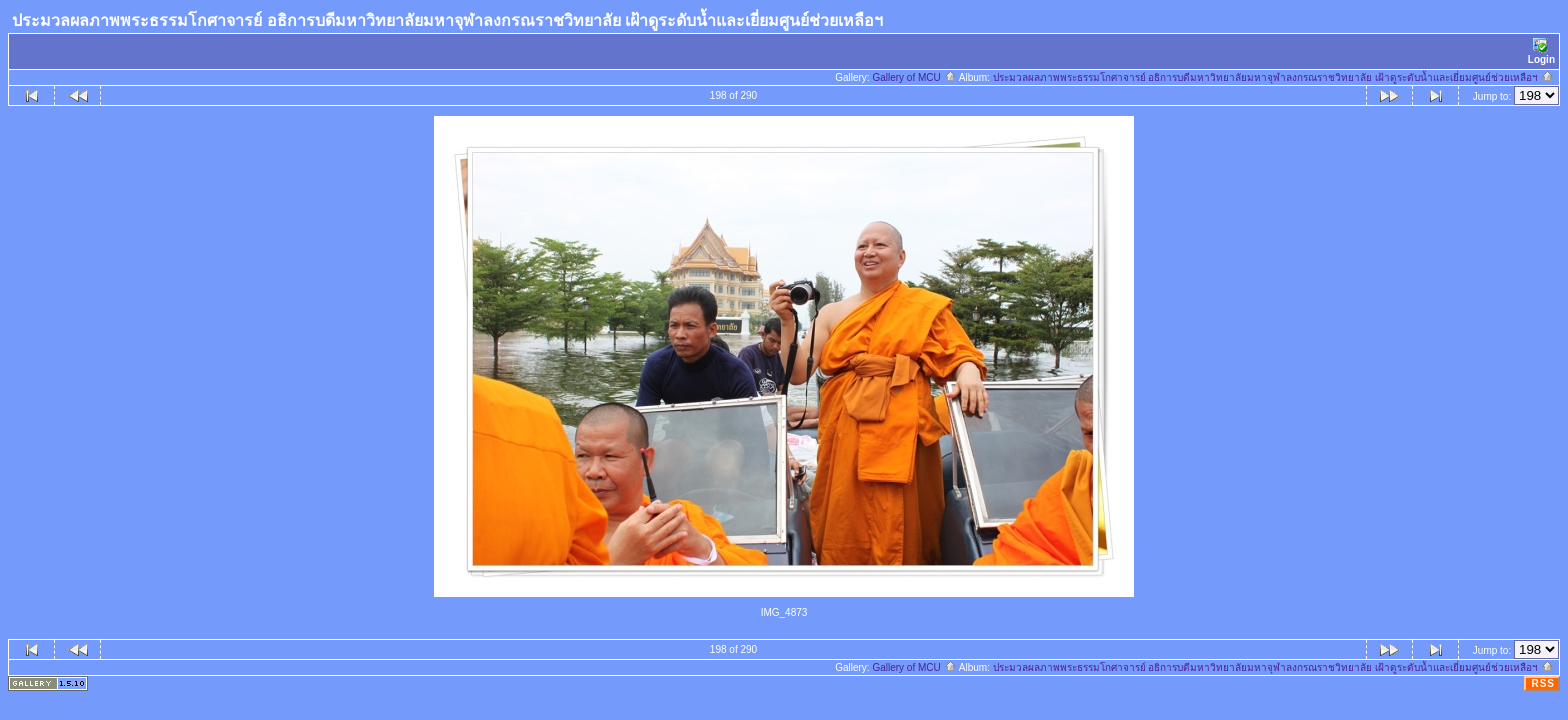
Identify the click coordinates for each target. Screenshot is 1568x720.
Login (1541, 51)
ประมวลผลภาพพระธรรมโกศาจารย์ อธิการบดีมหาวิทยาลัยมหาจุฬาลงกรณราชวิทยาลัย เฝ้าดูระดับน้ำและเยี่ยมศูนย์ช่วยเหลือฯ (1273, 77)
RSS (1543, 683)
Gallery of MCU (914, 77)
